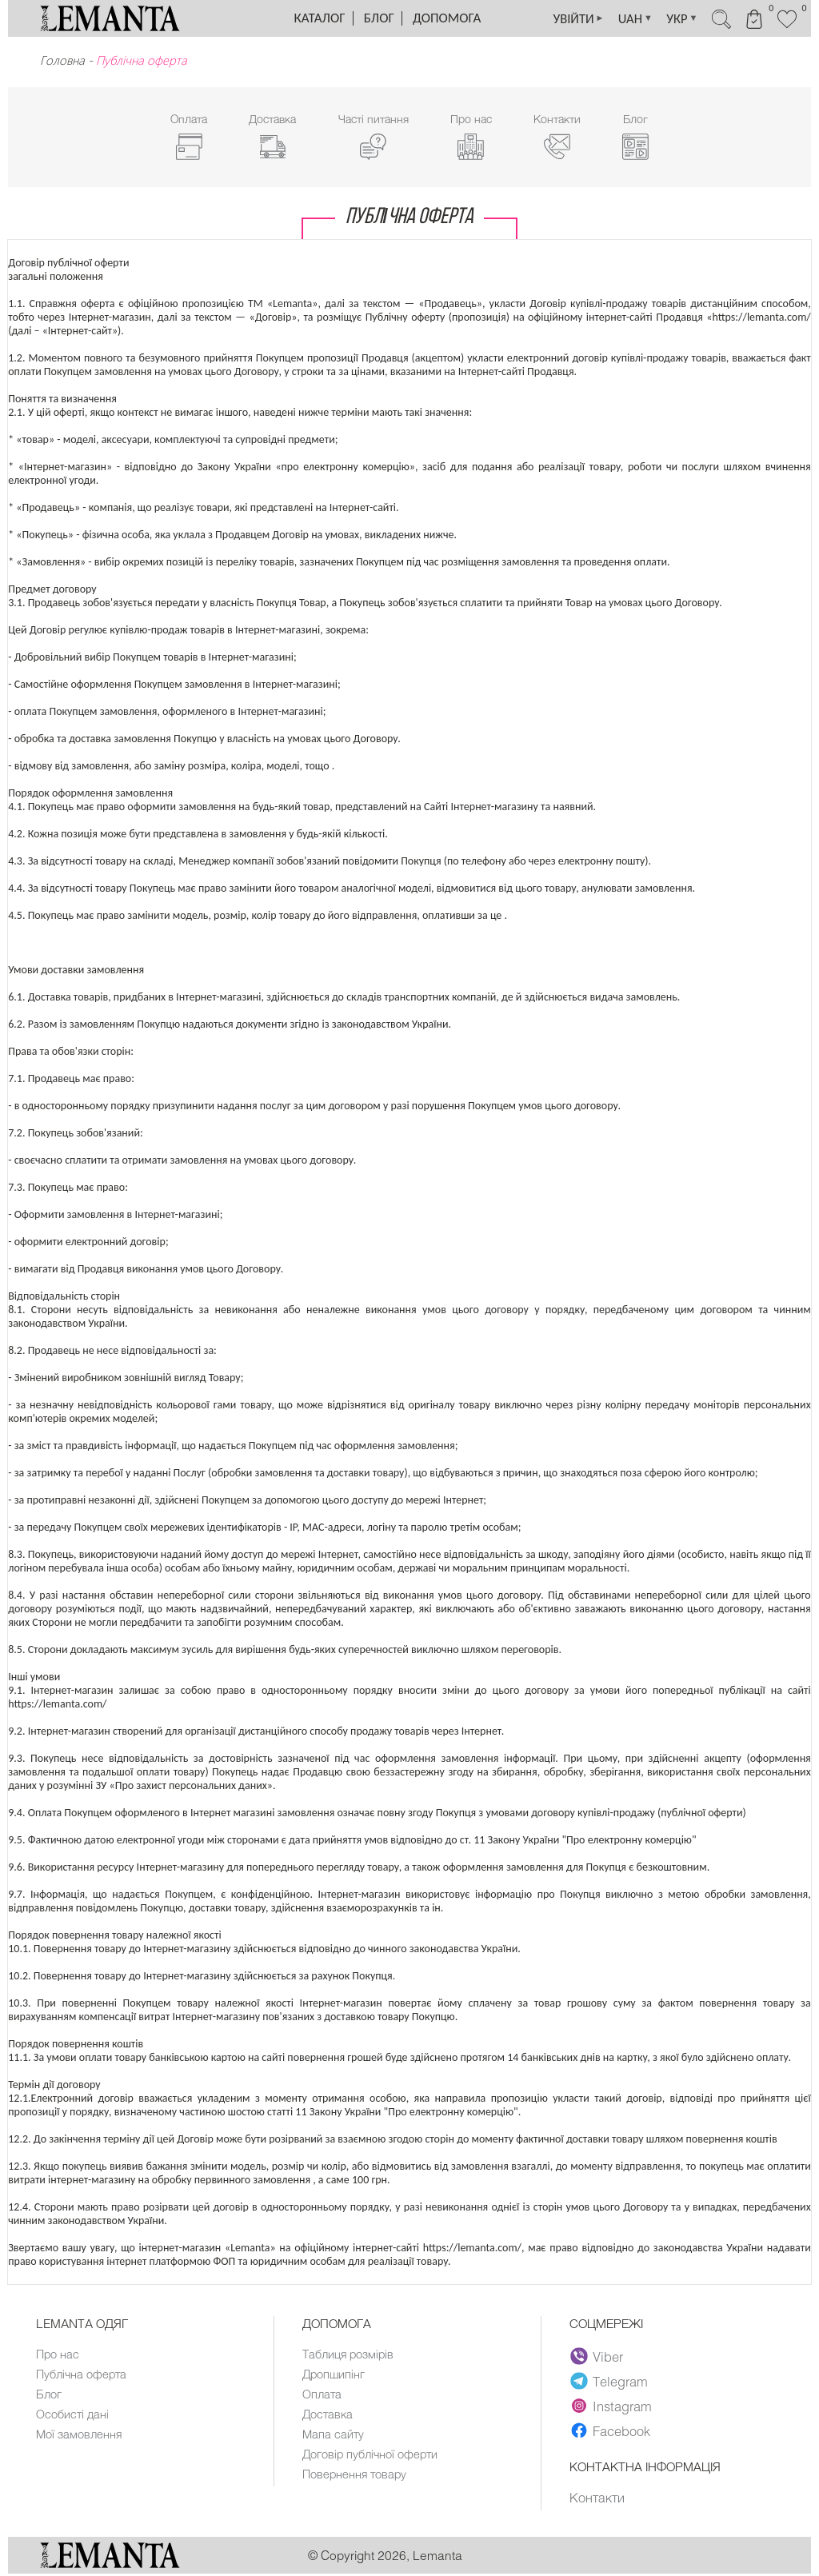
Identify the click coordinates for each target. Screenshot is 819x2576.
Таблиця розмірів (349, 2355)
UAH (623, 18)
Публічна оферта (82, 2375)
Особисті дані (73, 2415)
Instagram (611, 2408)
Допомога (447, 18)
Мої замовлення (79, 2435)
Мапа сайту (333, 2435)
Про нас (58, 2355)
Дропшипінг (334, 2375)
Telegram (609, 2383)
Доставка (328, 2415)
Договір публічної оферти (371, 2455)
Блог (379, 18)
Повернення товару (356, 2475)
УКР (673, 18)
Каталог (320, 18)
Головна (62, 60)
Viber (597, 2358)
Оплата (322, 2395)
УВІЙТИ (564, 18)
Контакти (597, 2499)
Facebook (610, 2433)
